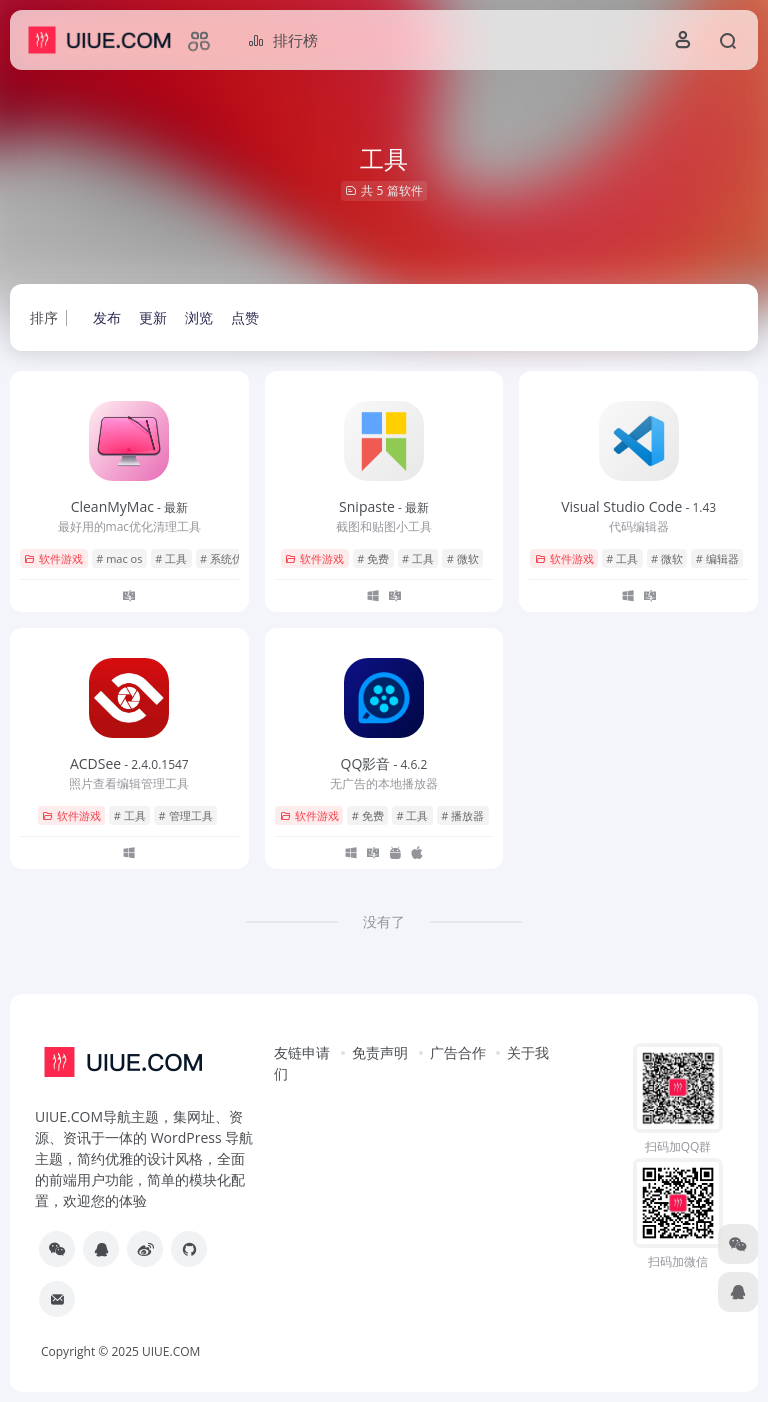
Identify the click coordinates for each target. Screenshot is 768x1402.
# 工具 (171, 558)
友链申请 (302, 1052)
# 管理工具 (186, 815)
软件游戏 (53, 558)
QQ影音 (384, 763)
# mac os (119, 558)
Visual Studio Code (638, 506)
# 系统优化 (227, 558)
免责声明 (380, 1052)
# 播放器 (462, 815)
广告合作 (458, 1052)
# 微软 (463, 558)
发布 (107, 317)
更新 (153, 317)
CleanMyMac (129, 506)
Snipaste (384, 506)
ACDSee (129, 763)
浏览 (199, 317)
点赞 (245, 317)
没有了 (384, 921)
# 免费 (373, 558)
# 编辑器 (717, 558)
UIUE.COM (171, 1351)
